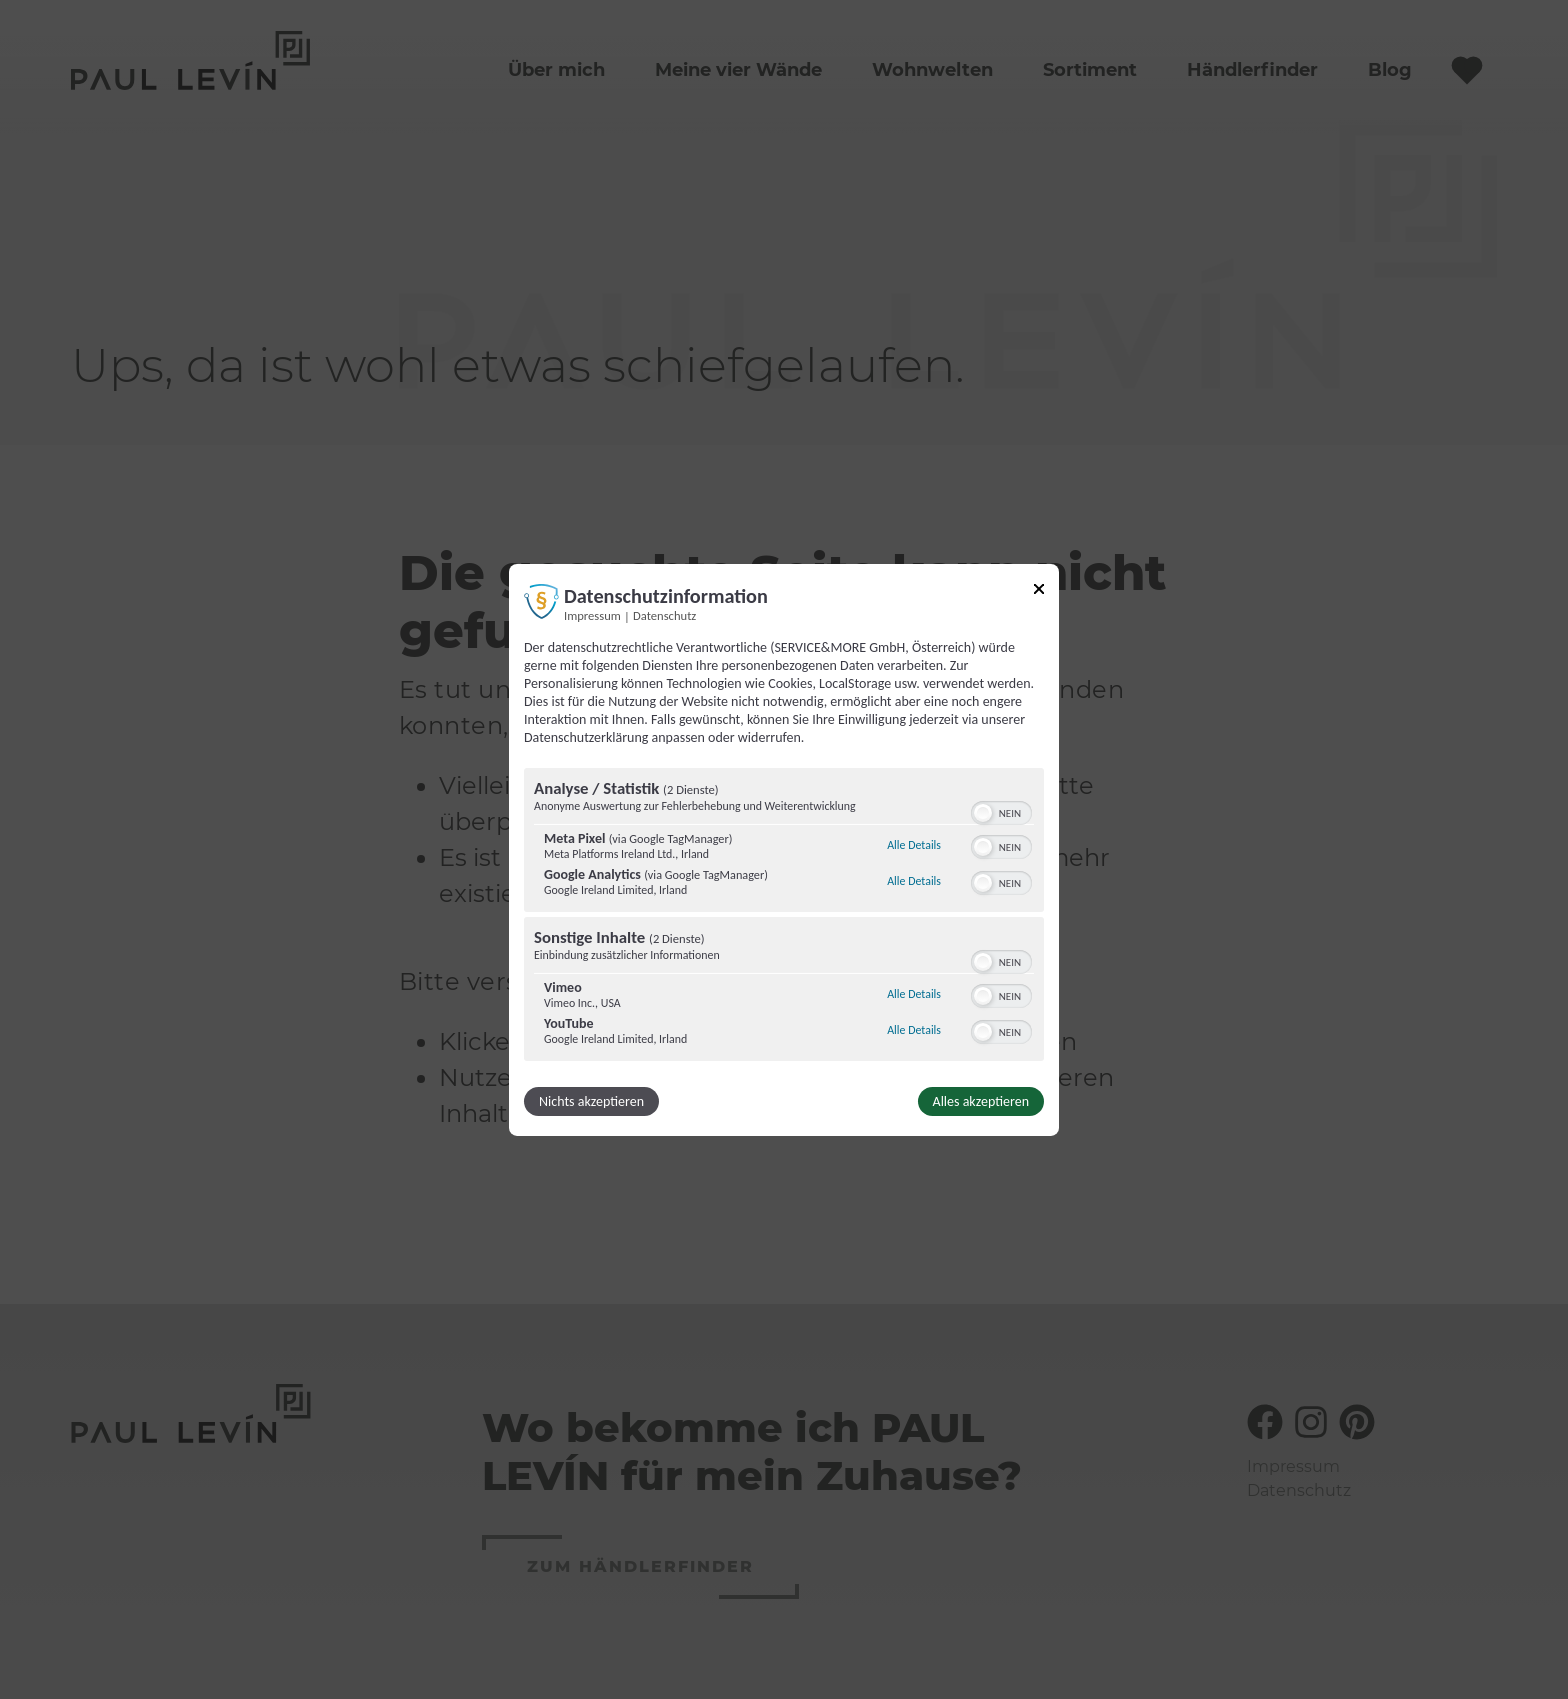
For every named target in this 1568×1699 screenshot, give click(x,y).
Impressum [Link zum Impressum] (592, 614)
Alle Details (914, 845)
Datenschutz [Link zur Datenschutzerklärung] (664, 614)
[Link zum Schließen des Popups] (1039, 591)
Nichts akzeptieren (591, 1101)
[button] (983, 813)
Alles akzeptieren (981, 1101)
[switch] (1001, 811)
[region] (784, 917)
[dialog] (784, 849)
